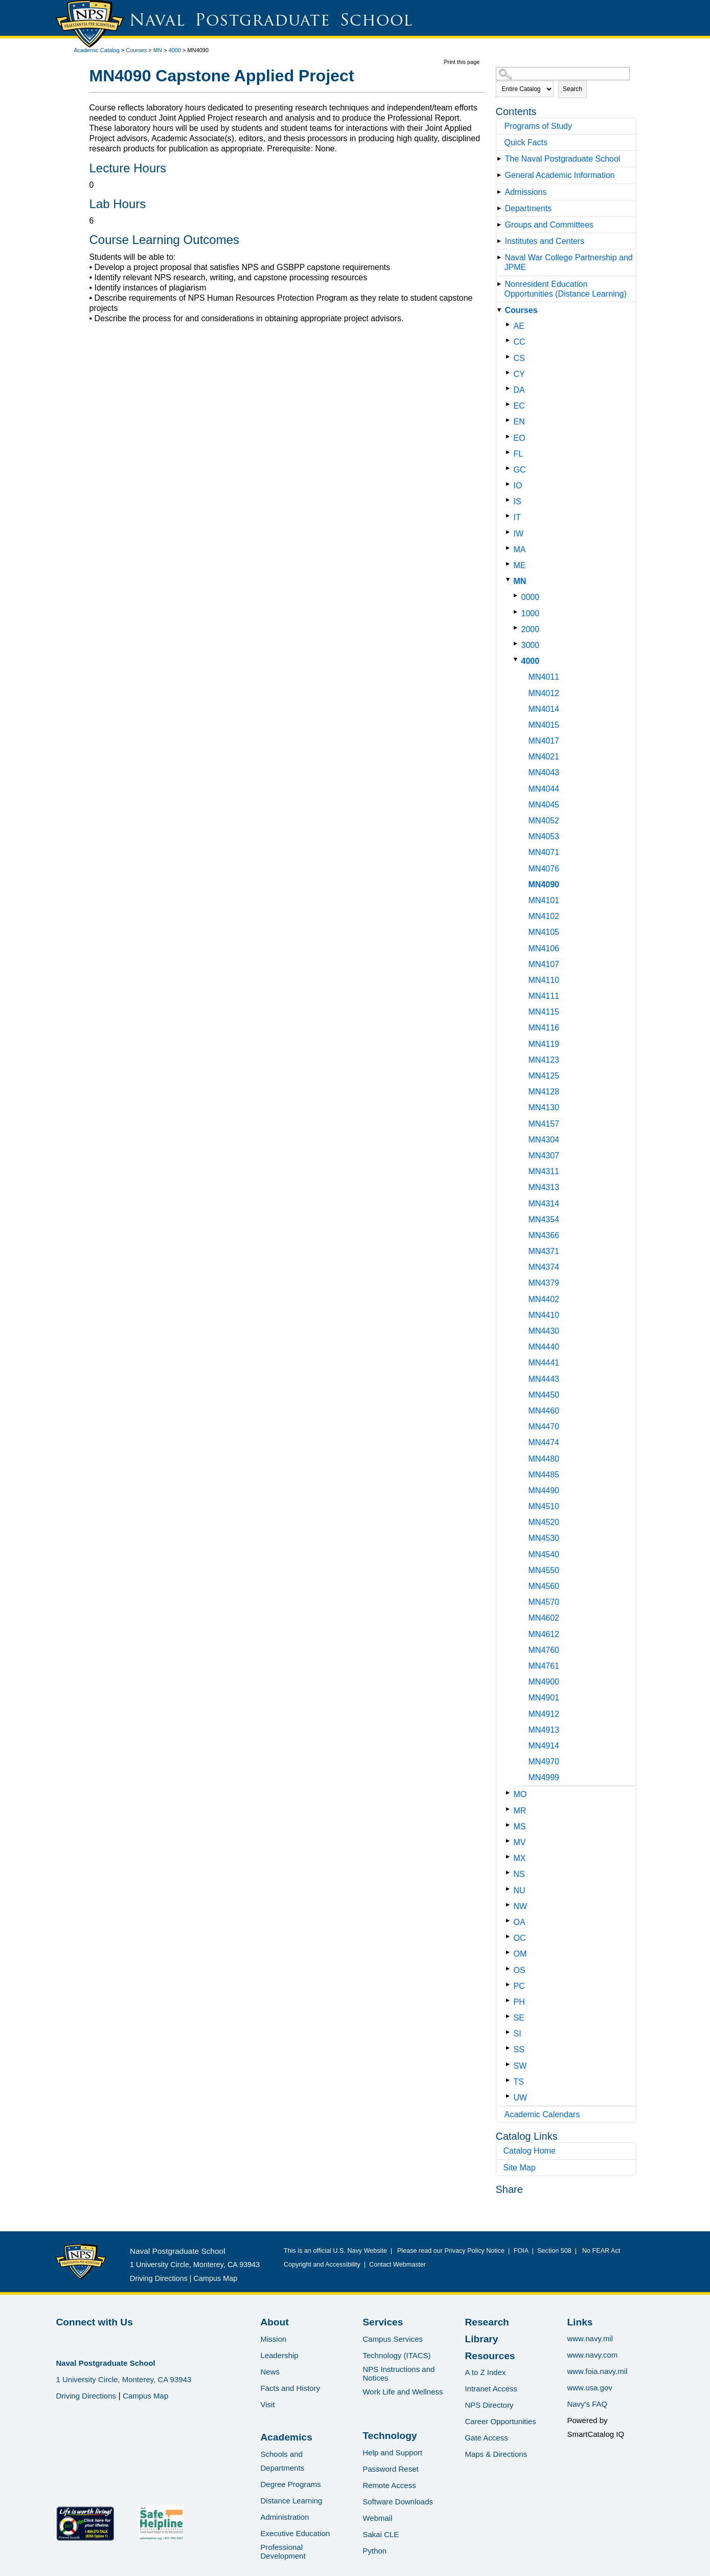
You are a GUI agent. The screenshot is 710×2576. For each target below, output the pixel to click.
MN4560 (544, 1586)
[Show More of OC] (510, 1936)
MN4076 (544, 868)
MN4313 (544, 1187)
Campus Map (216, 2278)
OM (520, 1954)
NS (519, 1874)
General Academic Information (560, 175)
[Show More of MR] (510, 1809)
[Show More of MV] (510, 1841)
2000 (530, 629)
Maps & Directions (496, 2454)
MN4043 (544, 772)
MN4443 (544, 1379)
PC (519, 1986)
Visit (267, 2404)
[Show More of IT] (510, 516)
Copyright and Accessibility (322, 2264)
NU (519, 1890)
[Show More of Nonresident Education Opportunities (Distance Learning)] (501, 284)
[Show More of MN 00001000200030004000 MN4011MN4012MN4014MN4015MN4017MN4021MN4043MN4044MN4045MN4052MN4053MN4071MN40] (510, 580)
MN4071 (544, 852)
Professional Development (282, 2551)
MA (520, 549)
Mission (273, 2339)
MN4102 (544, 916)
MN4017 (544, 740)
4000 (175, 50)
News (270, 2371)
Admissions (526, 192)
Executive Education (295, 2533)
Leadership (279, 2355)
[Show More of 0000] (517, 595)
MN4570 (544, 1602)
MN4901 (544, 1697)
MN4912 (544, 1714)
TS (519, 2081)
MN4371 (544, 1251)
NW (521, 1906)
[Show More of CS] (510, 357)
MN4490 (544, 1490)
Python (374, 2550)
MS (520, 1826)
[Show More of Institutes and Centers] (501, 241)
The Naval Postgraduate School (563, 158)
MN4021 (544, 756)
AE (519, 326)
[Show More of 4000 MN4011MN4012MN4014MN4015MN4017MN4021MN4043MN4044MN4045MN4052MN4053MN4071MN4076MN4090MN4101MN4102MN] (517, 659)
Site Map (519, 2167)
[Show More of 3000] (517, 643)
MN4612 (544, 1634)
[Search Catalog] (563, 73)
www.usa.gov (589, 2387)
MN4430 (544, 1331)
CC (519, 342)
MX (520, 1858)
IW (519, 533)
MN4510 (544, 1506)
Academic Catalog (97, 50)
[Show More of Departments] (501, 208)
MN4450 (544, 1395)
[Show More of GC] (510, 468)
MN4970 (544, 1761)
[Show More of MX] (510, 1857)
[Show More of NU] (510, 1889)
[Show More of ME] (510, 564)
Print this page (461, 62)
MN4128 (544, 1091)
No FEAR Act (599, 2250)
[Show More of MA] (510, 548)
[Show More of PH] (510, 2000)
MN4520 (544, 1522)
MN (157, 50)
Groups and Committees (549, 224)
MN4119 (544, 1044)
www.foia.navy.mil (597, 2371)
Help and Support (392, 2452)
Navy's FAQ (587, 2404)
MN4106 (544, 948)
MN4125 (544, 1075)
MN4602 (544, 1618)
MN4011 (544, 677)
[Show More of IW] (510, 532)
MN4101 (544, 900)
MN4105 (544, 932)
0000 (530, 597)
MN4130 (544, 1107)
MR (520, 1810)
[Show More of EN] (510, 420)
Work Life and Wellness (402, 2391)
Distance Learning (291, 2500)
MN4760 (544, 1650)
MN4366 (544, 1235)
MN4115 (544, 1011)
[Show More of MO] (510, 1793)
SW (520, 2066)
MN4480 (544, 1458)
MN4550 (544, 1570)
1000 (530, 613)
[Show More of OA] (510, 1920)
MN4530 (544, 1538)
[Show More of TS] (510, 2080)
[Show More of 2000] (517, 628)
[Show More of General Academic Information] (501, 175)
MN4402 (544, 1299)
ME (520, 565)
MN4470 (544, 1426)
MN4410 (544, 1315)
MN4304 (544, 1139)
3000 (530, 645)
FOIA (521, 2250)
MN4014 (544, 709)
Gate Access (486, 2437)
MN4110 (544, 980)
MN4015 (544, 725)
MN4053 (544, 836)
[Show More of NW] (510, 1905)
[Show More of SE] (510, 2016)
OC (520, 1938)
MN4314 (544, 1203)
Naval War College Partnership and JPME (569, 262)
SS (519, 2049)
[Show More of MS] (510, 1825)
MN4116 (544, 1027)
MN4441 (544, 1362)
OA (519, 1922)
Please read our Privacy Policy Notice (452, 2250)
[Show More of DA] (510, 388)
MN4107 (544, 964)
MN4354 (544, 1219)
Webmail (377, 2518)
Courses (136, 50)
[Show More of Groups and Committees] (501, 225)
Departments (528, 208)
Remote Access (389, 2485)
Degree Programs (290, 2484)
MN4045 (544, 804)
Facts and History (290, 2388)
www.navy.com (592, 2354)
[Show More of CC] (510, 340)
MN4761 (544, 1666)
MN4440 (544, 1346)
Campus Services (392, 2339)
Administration (284, 2517)
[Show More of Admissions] (501, 192)
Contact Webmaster (397, 2264)
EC (519, 405)
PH (519, 2002)
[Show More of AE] (510, 324)
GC (520, 469)
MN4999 (544, 1777)
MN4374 (544, 1267)
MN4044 (544, 789)
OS (519, 1970)
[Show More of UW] (510, 2096)
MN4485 (544, 1474)
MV (520, 1842)
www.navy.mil (590, 2338)
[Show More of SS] (510, 2048)
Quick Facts (526, 142)
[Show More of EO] (510, 436)
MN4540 (544, 1554)
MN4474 (544, 1442)
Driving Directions (159, 2278)
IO (518, 485)
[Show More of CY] (510, 372)
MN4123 (544, 1060)
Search (572, 89)
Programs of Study (538, 126)
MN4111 (544, 996)
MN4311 (544, 1171)
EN (519, 421)
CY (519, 374)
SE (519, 2017)
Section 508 (555, 2250)
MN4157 (544, 1123)
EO (519, 438)
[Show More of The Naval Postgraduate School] (501, 159)
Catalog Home (529, 2150)
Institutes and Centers (545, 241)
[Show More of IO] (510, 484)
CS (519, 358)
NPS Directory (489, 2405)
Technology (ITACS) (396, 2355)
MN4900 (544, 1681)
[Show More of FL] (510, 452)
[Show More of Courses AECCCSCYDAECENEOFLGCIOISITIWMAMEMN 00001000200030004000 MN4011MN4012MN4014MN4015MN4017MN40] (501, 310)
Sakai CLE (380, 2534)
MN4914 (544, 1745)
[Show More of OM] (510, 1952)
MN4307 (544, 1155)
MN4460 (544, 1410)
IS (517, 501)
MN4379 (544, 1283)
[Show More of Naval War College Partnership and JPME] (501, 257)
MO (520, 1794)
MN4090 (544, 884)
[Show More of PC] (510, 1984)
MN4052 (544, 820)
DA (519, 390)
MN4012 (544, 693)
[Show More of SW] (510, 2064)
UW (521, 2097)
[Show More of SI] (510, 2032)
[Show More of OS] (510, 1969)
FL (518, 454)
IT (517, 517)
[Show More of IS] (510, 500)
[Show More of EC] (510, 404)
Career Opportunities (500, 2421)
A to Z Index (485, 2372)
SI (517, 2033)
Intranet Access (491, 2388)
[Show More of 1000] (517, 612)
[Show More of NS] (510, 1872)
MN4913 (544, 1730)
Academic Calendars (542, 2114)
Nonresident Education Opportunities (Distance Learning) (566, 289)
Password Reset (390, 2469)
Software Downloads (397, 2501)
